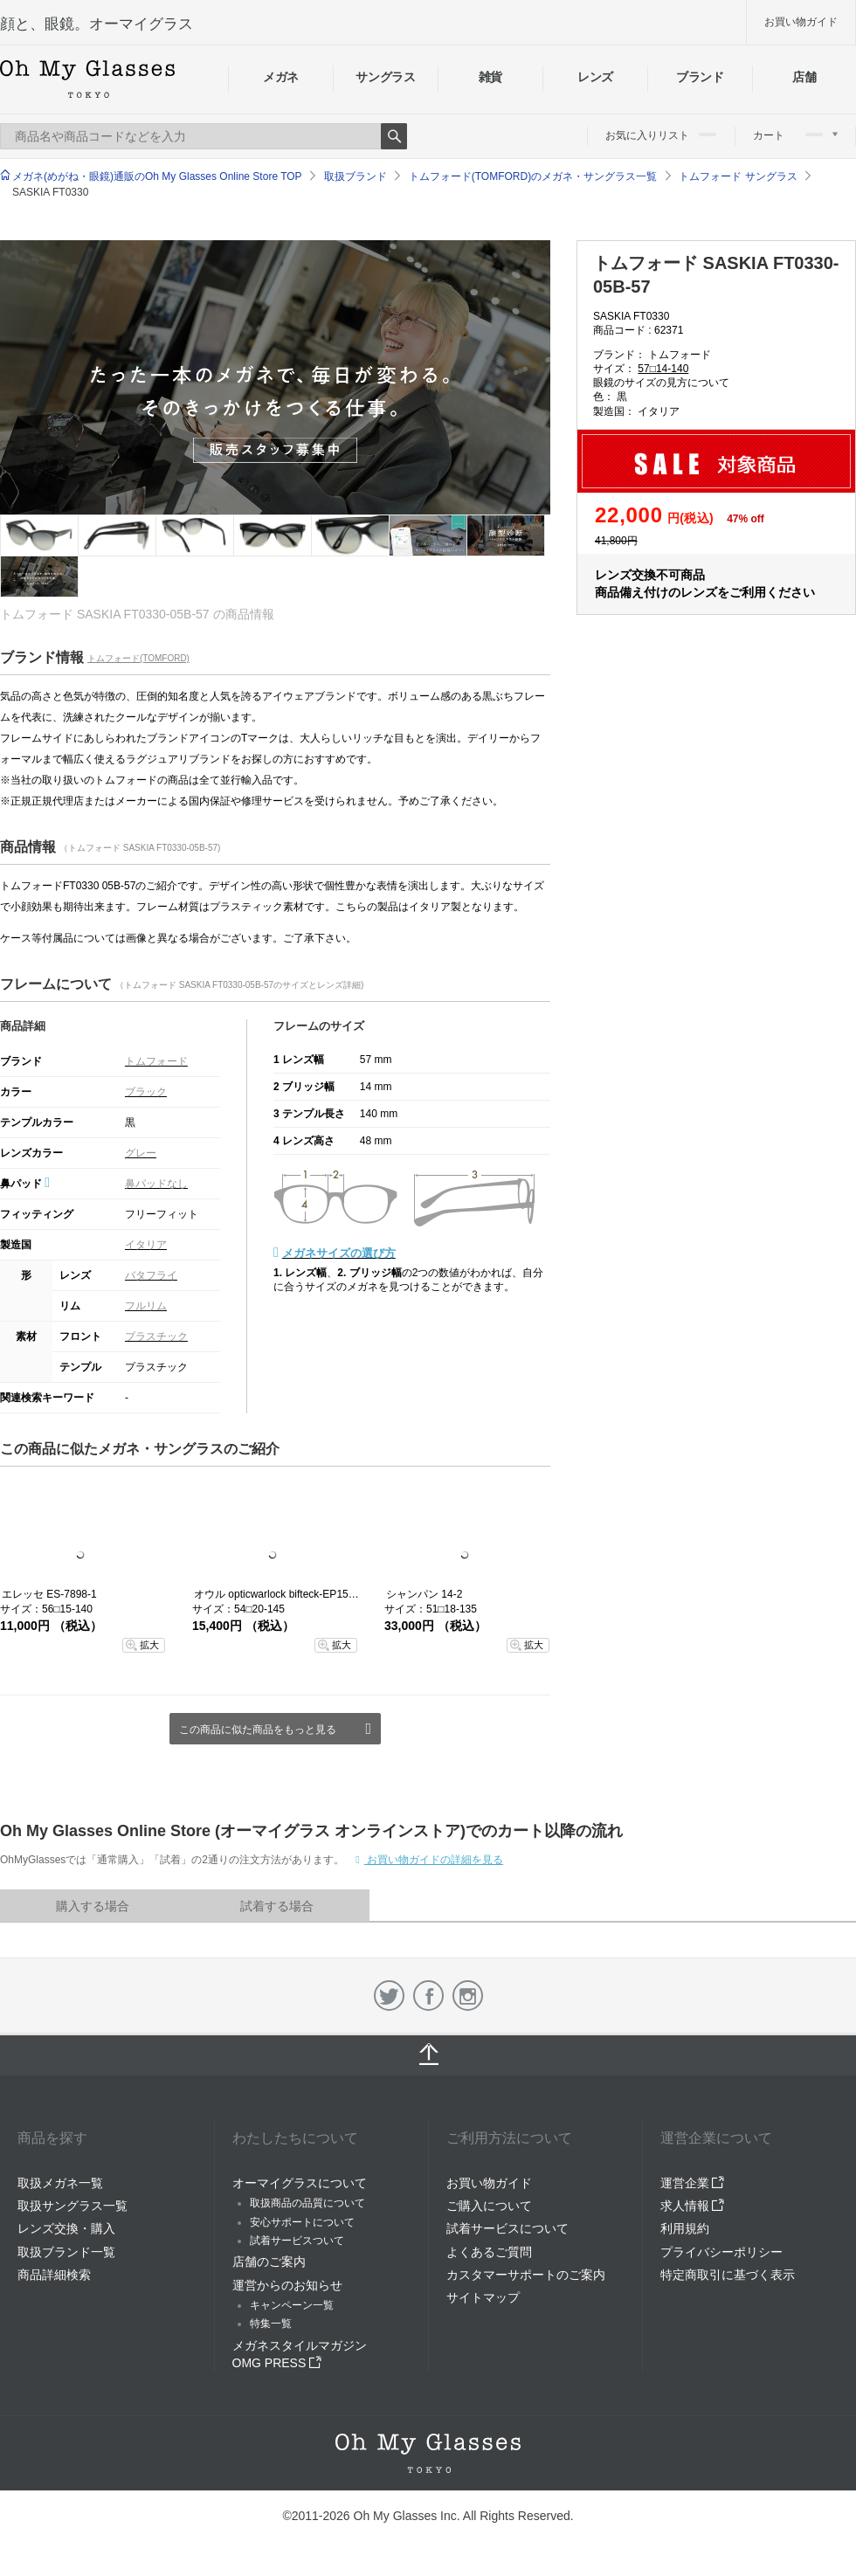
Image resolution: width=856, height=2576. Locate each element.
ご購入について (489, 2206)
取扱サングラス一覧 (72, 2206)
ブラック (146, 1092)
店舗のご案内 (269, 2262)
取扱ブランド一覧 (66, 2252)
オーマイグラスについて (299, 2183)
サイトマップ (483, 2297)
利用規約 (684, 2228)
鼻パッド (25, 1184)
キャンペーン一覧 (292, 2305)
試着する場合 (277, 1906)
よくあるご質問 (489, 2252)
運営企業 (692, 2183)
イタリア (146, 1245)
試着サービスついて (297, 2240)
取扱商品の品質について (307, 2203)
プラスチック (156, 1336)
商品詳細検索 (54, 2275)
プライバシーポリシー (721, 2252)
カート (795, 135)
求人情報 (692, 2206)
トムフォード (156, 1061)
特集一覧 (271, 2323)
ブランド (700, 77)
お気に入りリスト (660, 135)
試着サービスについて (507, 2228)
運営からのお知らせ (287, 2285)
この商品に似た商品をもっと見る (257, 1729)
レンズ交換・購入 (66, 2228)
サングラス (385, 77)
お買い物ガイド (801, 22)
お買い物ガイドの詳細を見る (433, 1860)
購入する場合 (92, 1906)
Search (394, 136)
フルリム (146, 1306)
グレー (140, 1153)
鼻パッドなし (156, 1184)
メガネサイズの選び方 (339, 1253)
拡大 (149, 1645)
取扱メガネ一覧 (60, 2183)
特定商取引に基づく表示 (727, 2275)
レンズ (595, 77)
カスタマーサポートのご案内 (525, 2275)
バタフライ (151, 1275)
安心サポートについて (302, 2222)
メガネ (281, 77)
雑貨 (490, 77)
